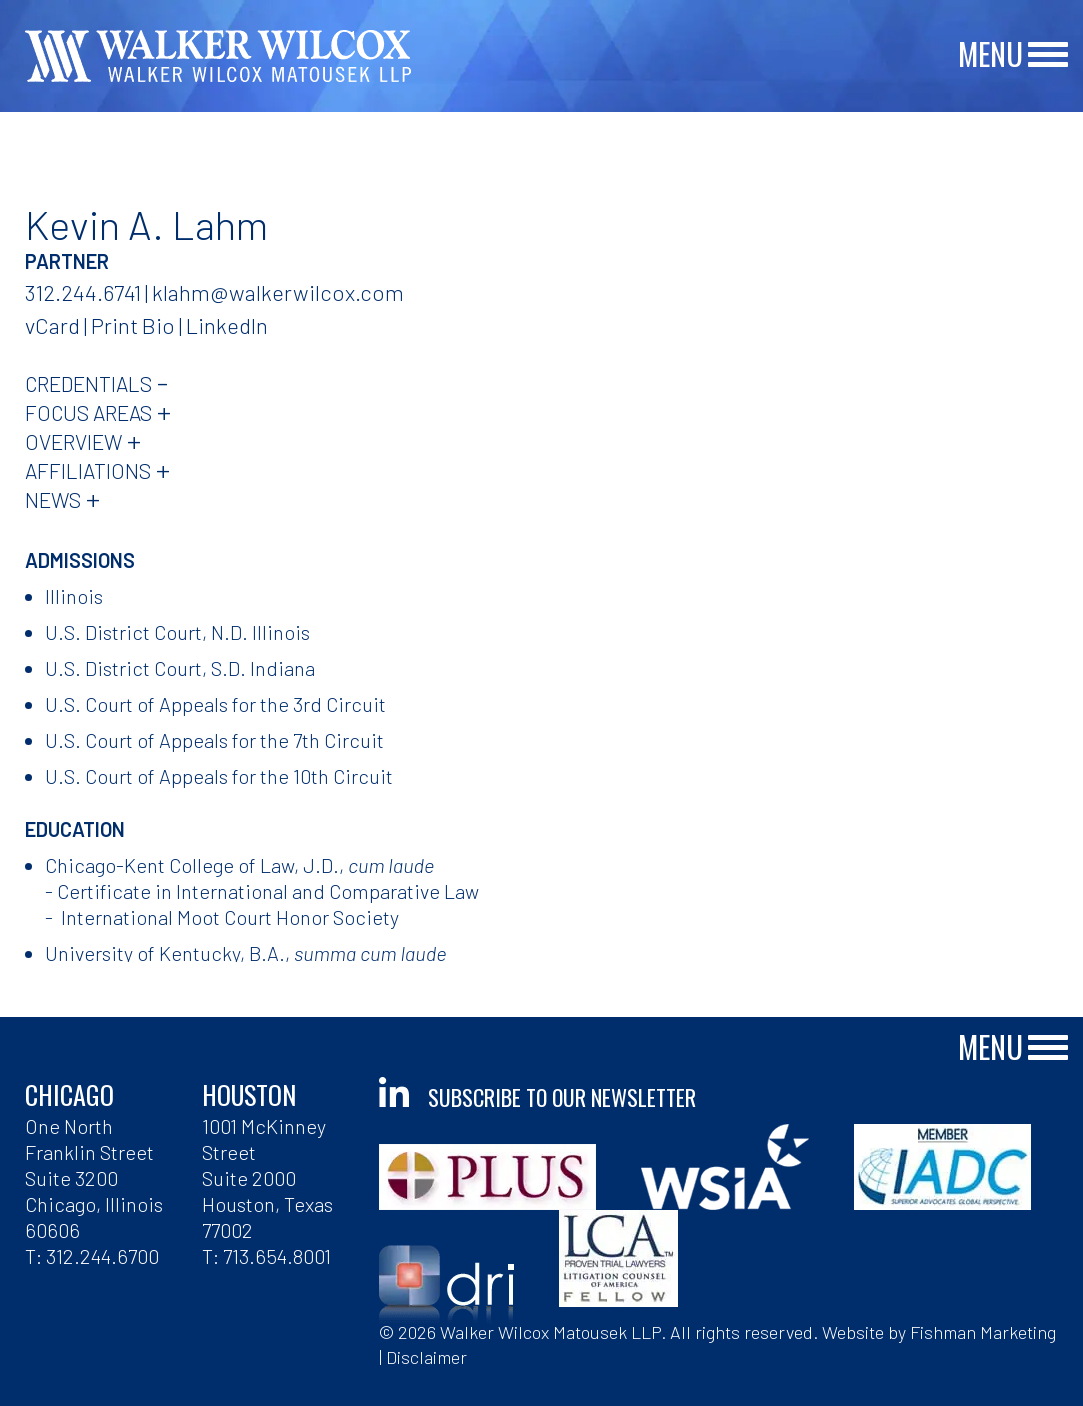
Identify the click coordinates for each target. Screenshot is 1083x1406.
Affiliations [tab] (88, 470)
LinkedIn (227, 325)
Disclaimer (426, 1357)
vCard (52, 325)
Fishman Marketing (983, 1332)
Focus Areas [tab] (88, 412)
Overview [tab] (73, 441)
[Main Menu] (1048, 55)
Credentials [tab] (88, 383)
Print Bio (133, 325)
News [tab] (53, 499)
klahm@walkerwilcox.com (278, 292)
